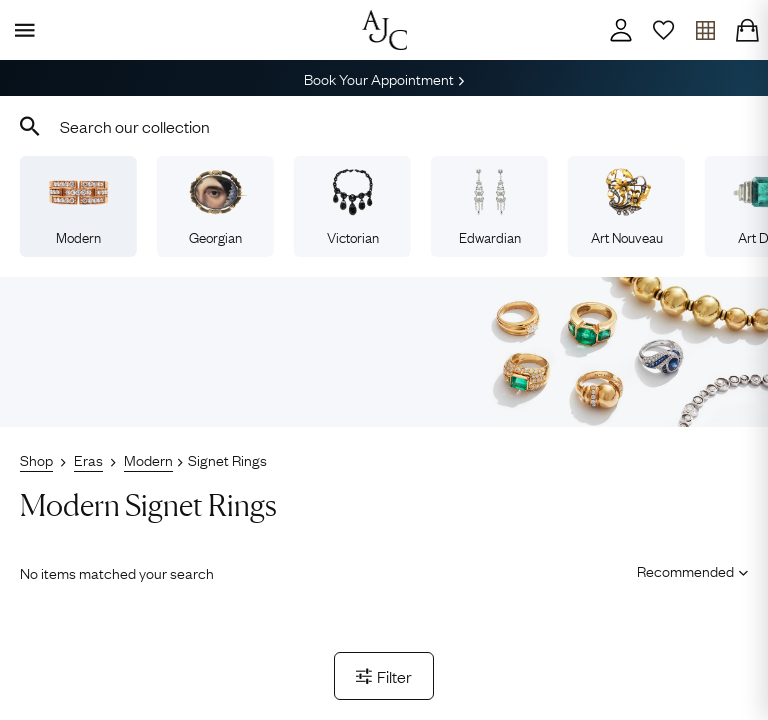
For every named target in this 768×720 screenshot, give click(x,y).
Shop (36, 459)
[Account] (621, 30)
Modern (78, 207)
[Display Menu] (21, 30)
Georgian (215, 207)
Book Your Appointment (384, 78)
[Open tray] (705, 30)
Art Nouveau (627, 207)
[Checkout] (747, 30)
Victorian (353, 207)
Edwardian (490, 207)
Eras (88, 459)
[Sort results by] (685, 571)
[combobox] (384, 126)
